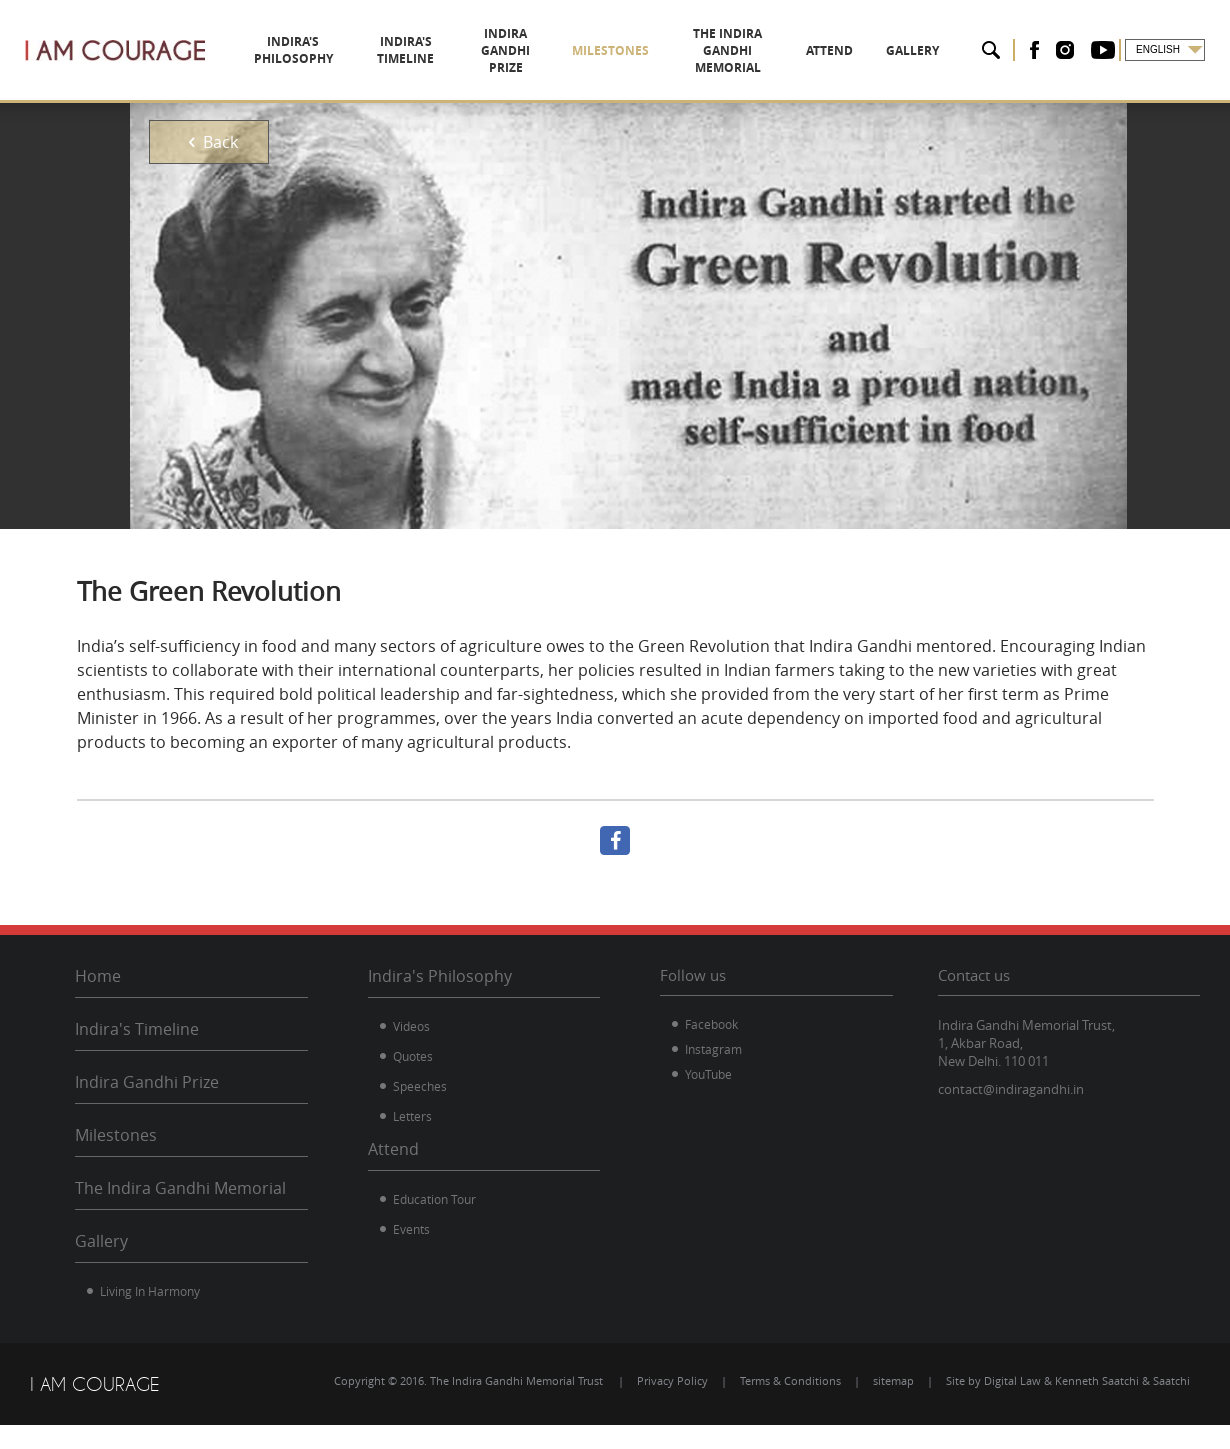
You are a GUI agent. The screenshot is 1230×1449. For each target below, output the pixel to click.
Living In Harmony (150, 1291)
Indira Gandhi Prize (147, 1082)
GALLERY (925, 50)
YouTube (708, 1074)
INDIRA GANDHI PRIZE (528, 50)
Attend (393, 1149)
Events (411, 1229)
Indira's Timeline (137, 1029)
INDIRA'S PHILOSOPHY (296, 50)
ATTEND (869, 50)
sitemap (893, 1380)
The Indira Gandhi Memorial (180, 1188)
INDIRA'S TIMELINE (414, 50)
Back (209, 142)
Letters (412, 1116)
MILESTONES (630, 50)
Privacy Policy (672, 1380)
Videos (411, 1026)
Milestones (116, 1135)
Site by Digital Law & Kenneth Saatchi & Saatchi (1068, 1380)
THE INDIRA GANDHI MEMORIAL (757, 50)
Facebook (711, 1024)
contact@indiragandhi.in (1011, 1089)
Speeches (420, 1086)
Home (98, 976)
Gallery (101, 1241)
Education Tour (434, 1199)
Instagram (713, 1049)
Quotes (413, 1056)
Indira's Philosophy (440, 976)
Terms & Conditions (790, 1380)
